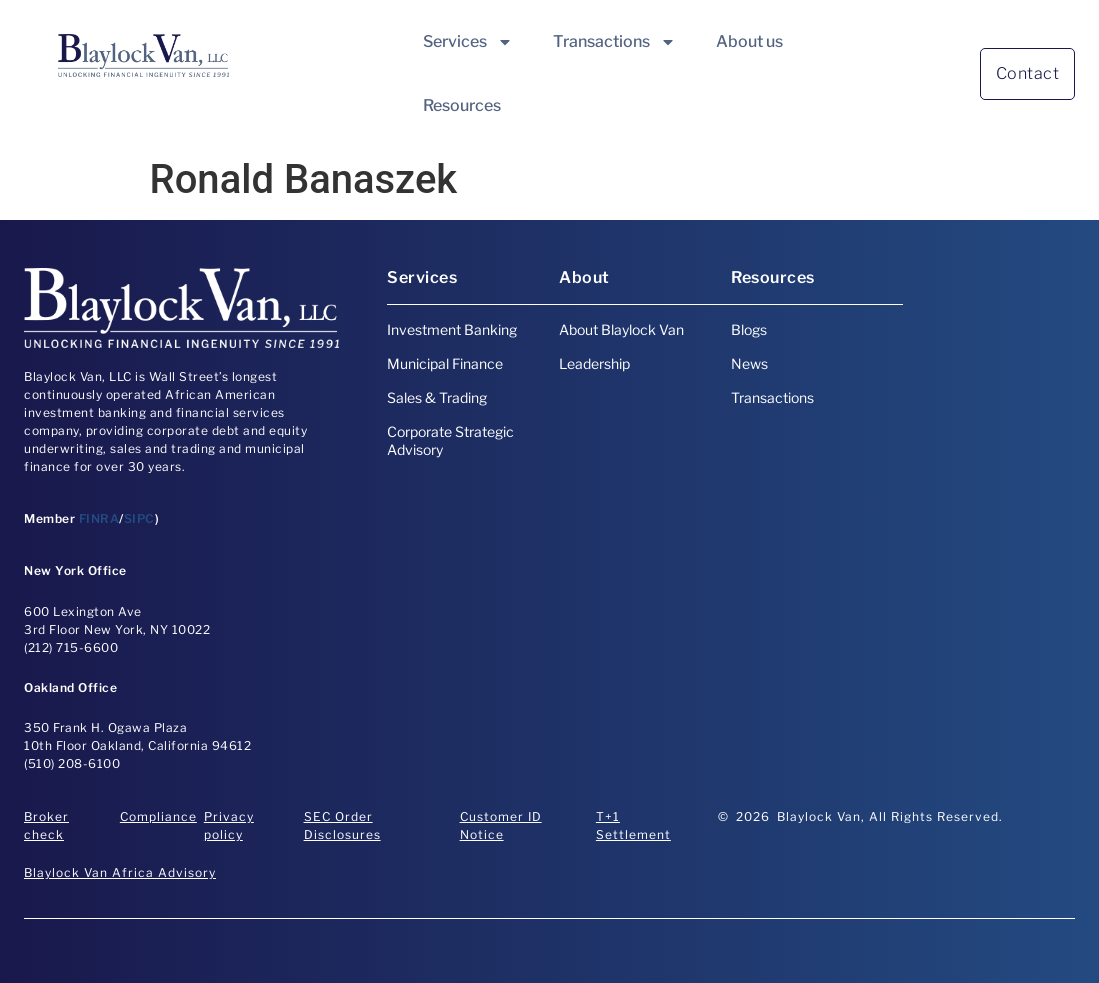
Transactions (614, 42)
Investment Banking (452, 329)
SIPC (139, 518)
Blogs (749, 329)
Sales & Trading (437, 397)
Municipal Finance (445, 363)
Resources (462, 105)
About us (749, 41)
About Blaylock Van (621, 329)
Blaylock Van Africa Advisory (120, 872)
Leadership (594, 363)
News (749, 363)
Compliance (158, 816)
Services (468, 42)
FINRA (99, 518)
